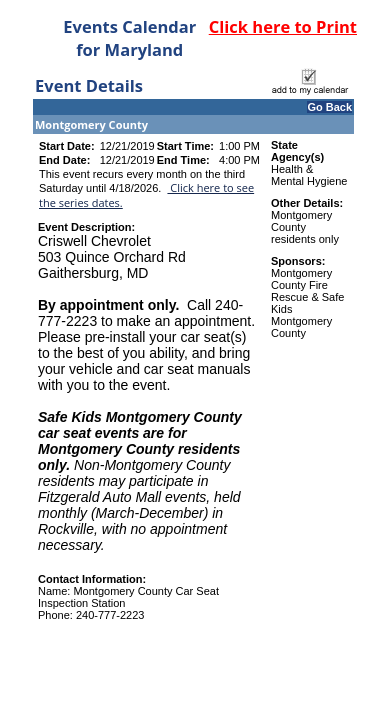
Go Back (329, 107)
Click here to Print (283, 26)
